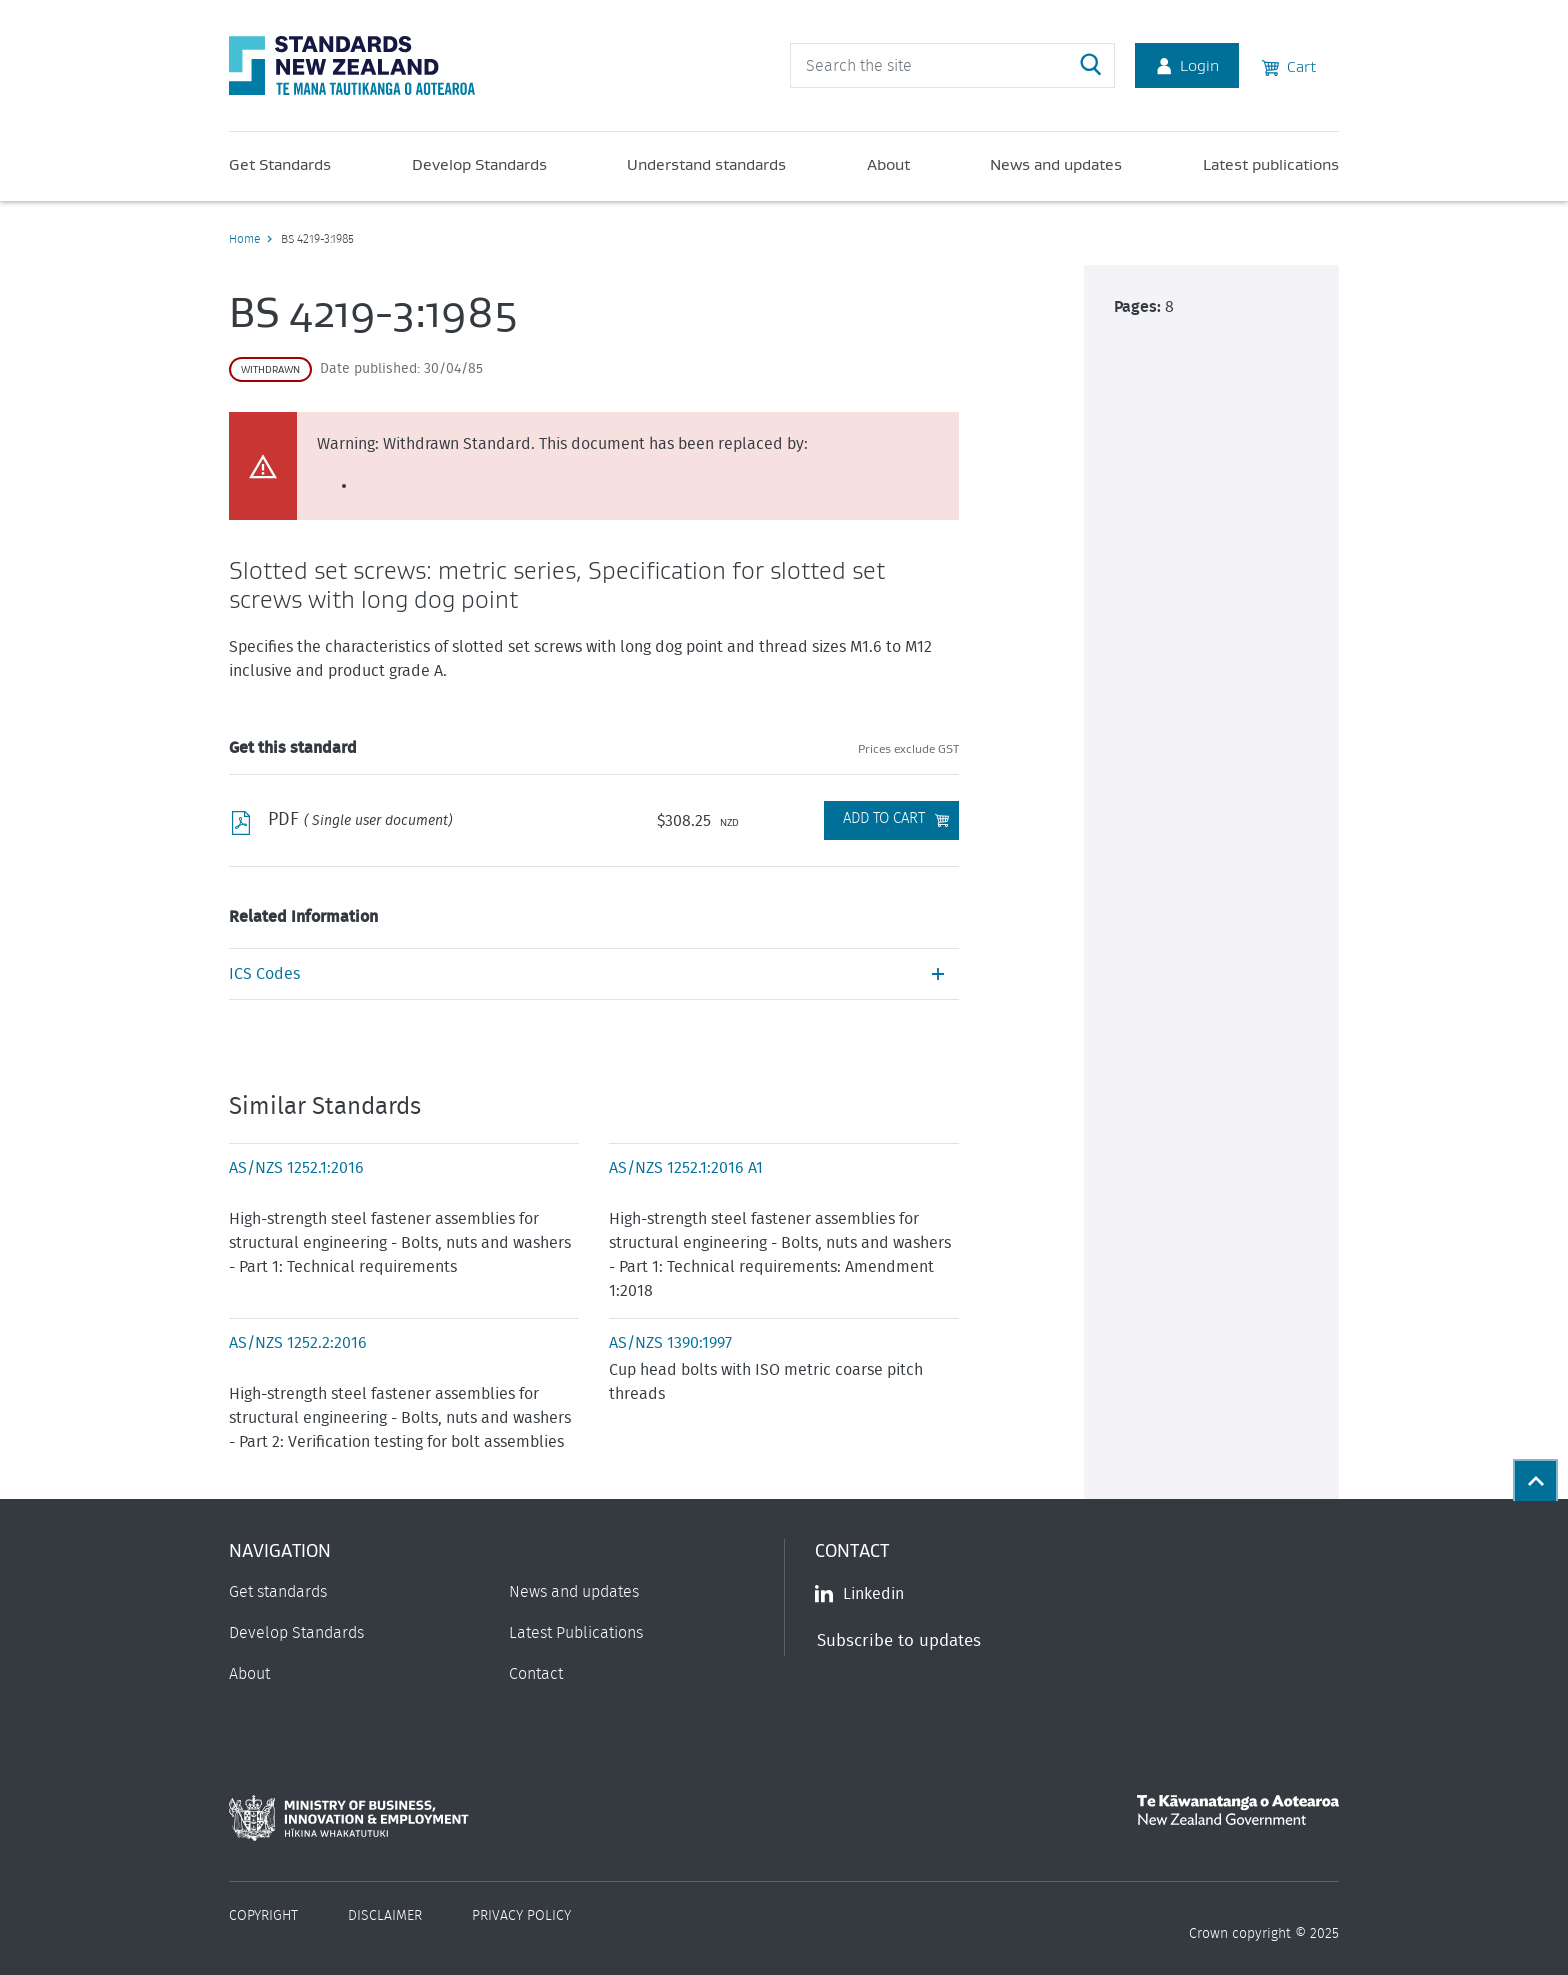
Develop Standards (479, 164)
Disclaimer (385, 1916)
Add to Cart (884, 818)
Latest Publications (576, 1633)
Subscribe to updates (899, 1640)
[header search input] (952, 65)
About (888, 164)
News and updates (1056, 164)
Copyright (263, 1916)
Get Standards (280, 164)
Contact (536, 1674)
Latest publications (1271, 164)
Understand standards (706, 164)
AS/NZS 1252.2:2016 (298, 1343)
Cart (1289, 65)
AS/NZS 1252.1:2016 (296, 1168)
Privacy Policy (521, 1916)
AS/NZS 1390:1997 (670, 1343)
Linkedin (859, 1594)
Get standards (278, 1592)
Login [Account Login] (1187, 65)
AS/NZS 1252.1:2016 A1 (686, 1168)
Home (244, 239)
